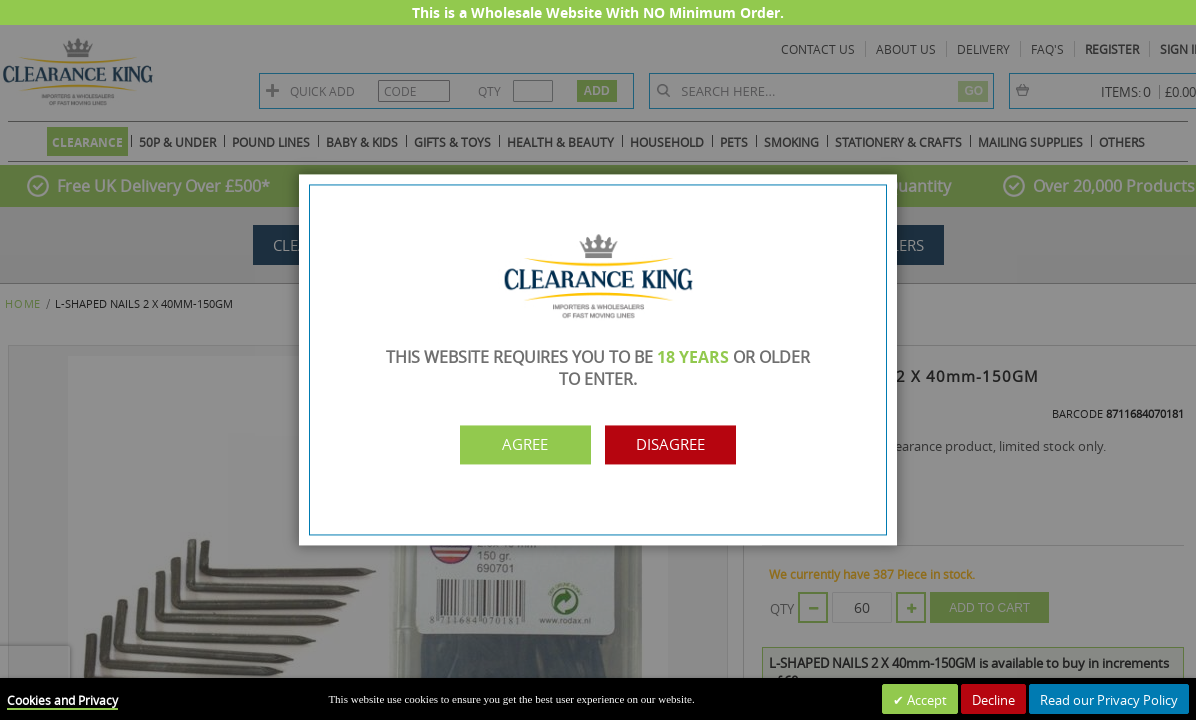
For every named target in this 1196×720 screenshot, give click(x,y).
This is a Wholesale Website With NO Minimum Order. (598, 12)
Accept (925, 700)
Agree (511, 445)
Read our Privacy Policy (1109, 700)
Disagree (685, 445)
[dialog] (598, 360)
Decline (993, 700)
